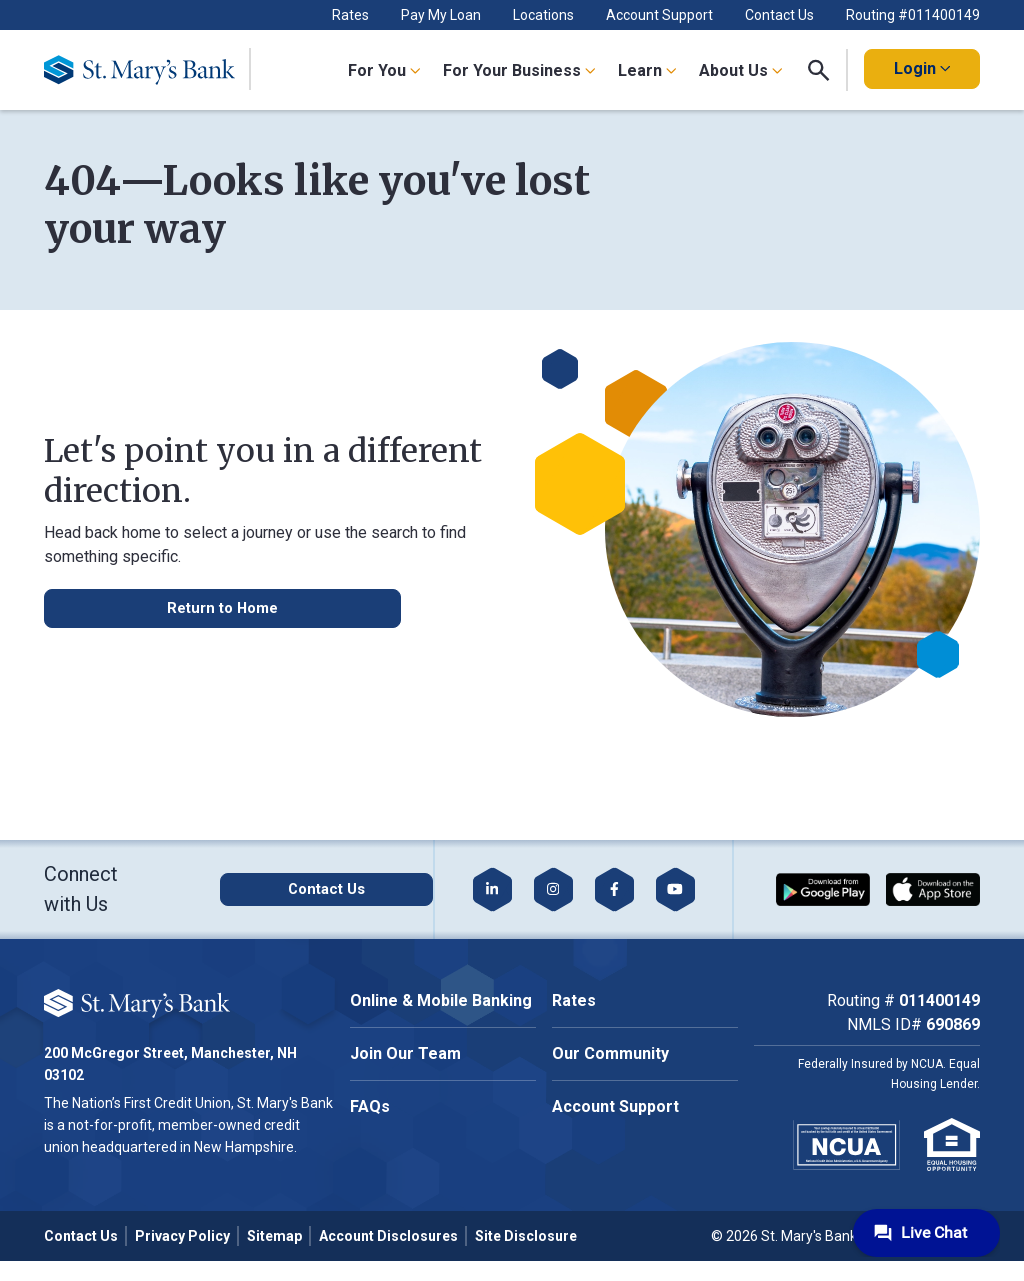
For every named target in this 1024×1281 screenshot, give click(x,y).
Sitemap (274, 1236)
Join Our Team (405, 1053)
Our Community (610, 1053)
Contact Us (779, 15)
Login (922, 68)
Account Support (659, 15)
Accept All (223, 1076)
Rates (350, 15)
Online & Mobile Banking (441, 1000)
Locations (543, 15)
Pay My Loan (441, 15)
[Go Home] (147, 70)
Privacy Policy (182, 1236)
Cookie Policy (226, 1014)
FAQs (370, 1106)
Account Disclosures (388, 1236)
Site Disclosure (526, 1236)
